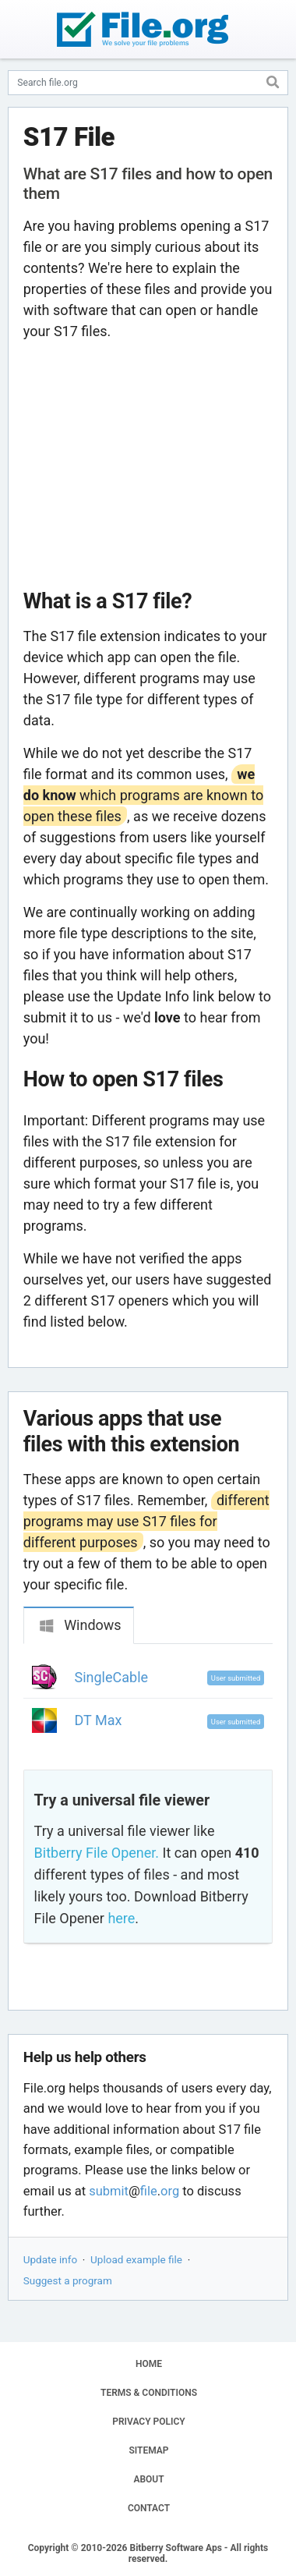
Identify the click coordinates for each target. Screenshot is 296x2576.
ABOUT (148, 2479)
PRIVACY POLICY (148, 2421)
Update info (50, 2259)
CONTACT (149, 2508)
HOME (149, 2363)
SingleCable (112, 1677)
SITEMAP (148, 2450)
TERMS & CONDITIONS (148, 2392)
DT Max (98, 1720)
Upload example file (136, 2259)
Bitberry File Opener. (96, 1852)
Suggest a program (67, 2280)
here (121, 1918)
